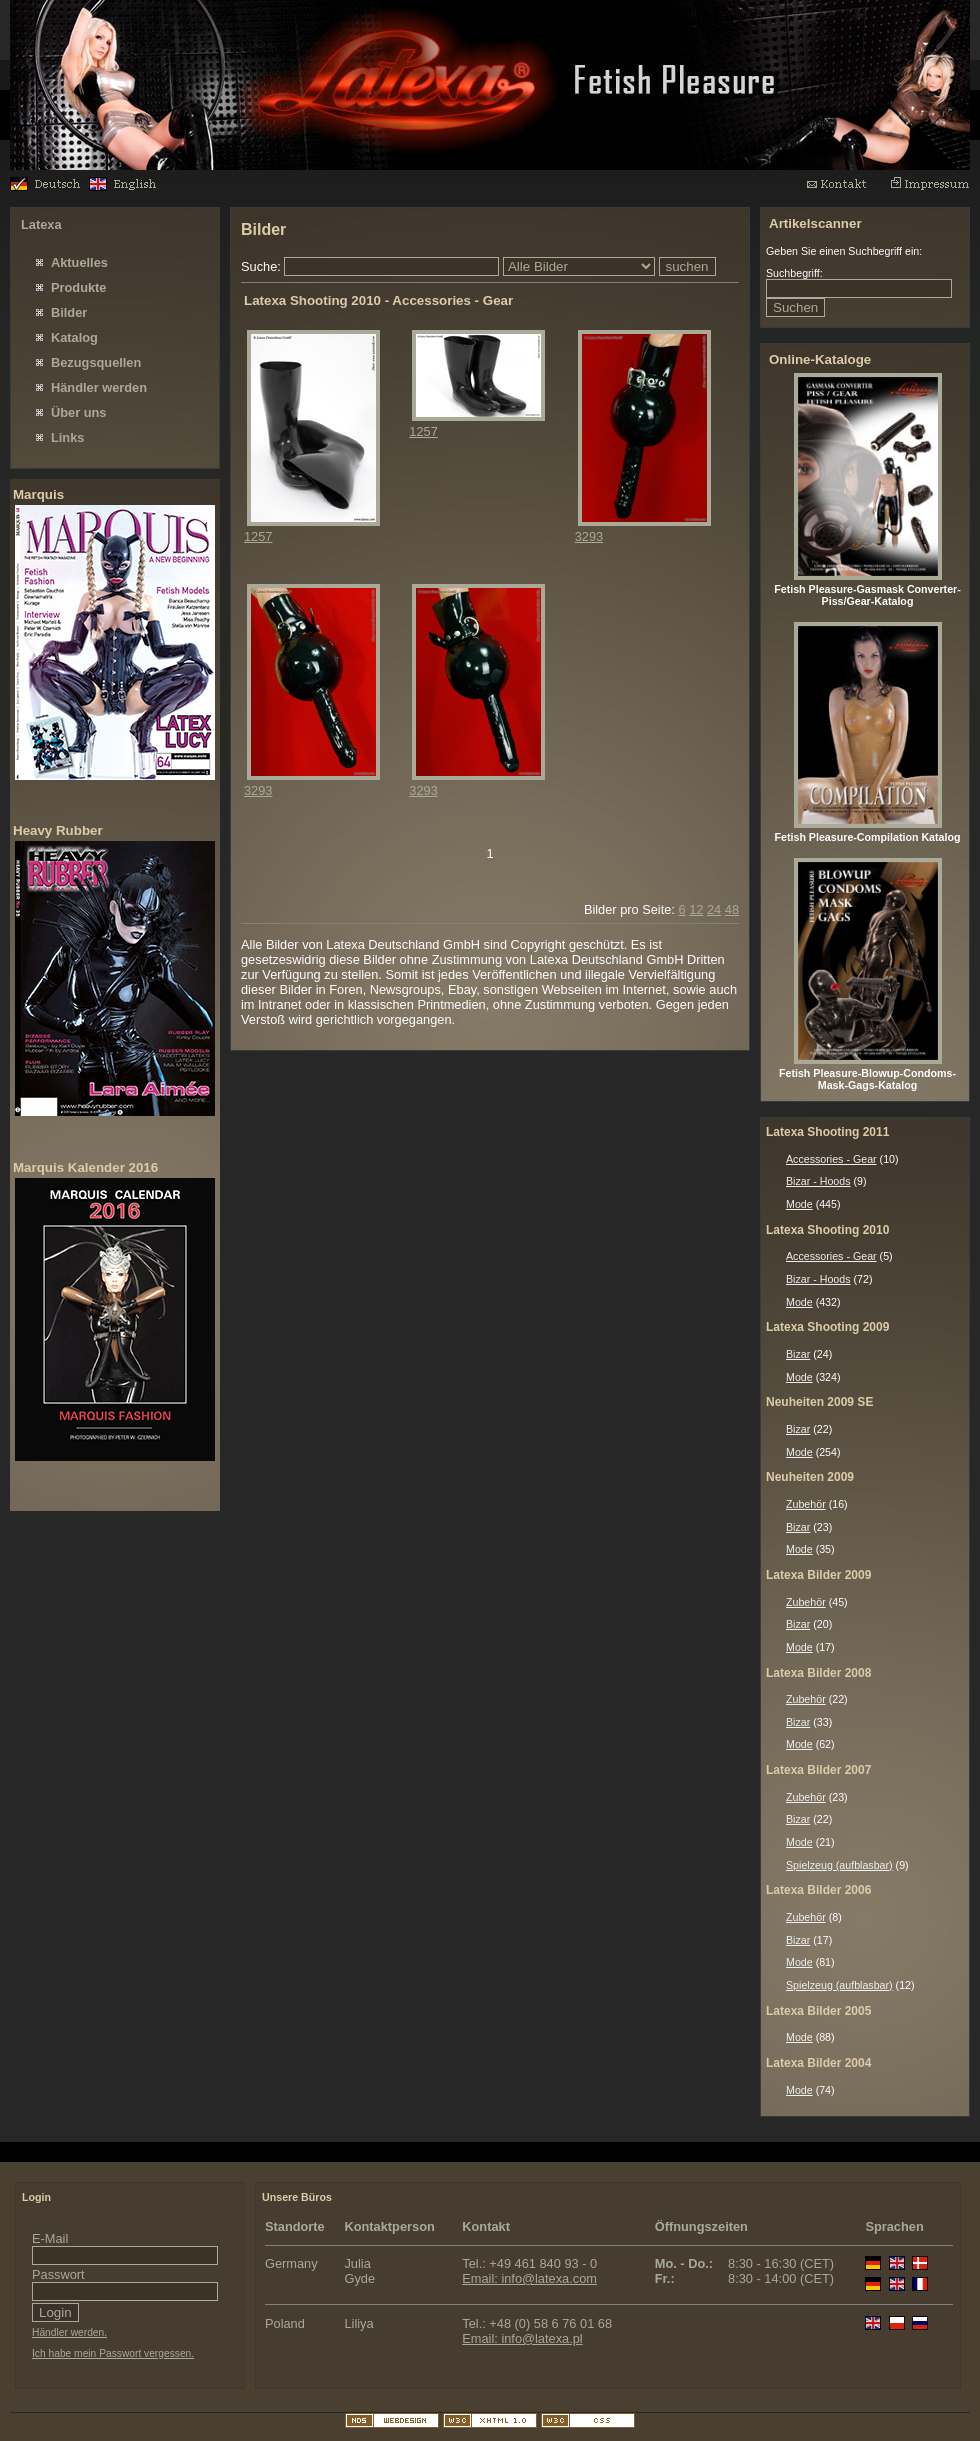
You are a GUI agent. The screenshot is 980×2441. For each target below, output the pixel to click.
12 (696, 909)
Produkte (78, 287)
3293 (589, 536)
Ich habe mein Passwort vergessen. (113, 2353)
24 (714, 909)
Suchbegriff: (794, 273)
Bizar (798, 1354)
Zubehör (806, 1504)
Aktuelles (79, 262)
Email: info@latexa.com (529, 2278)
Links (67, 437)
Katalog (74, 337)
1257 (258, 536)
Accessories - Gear (831, 1159)
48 (732, 909)
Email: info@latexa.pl (522, 2338)
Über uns (78, 412)
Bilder (69, 312)
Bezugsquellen (96, 362)
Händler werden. (69, 2332)
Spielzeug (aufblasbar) (839, 1865)
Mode (799, 1204)
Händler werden (99, 387)
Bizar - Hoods (818, 1181)
